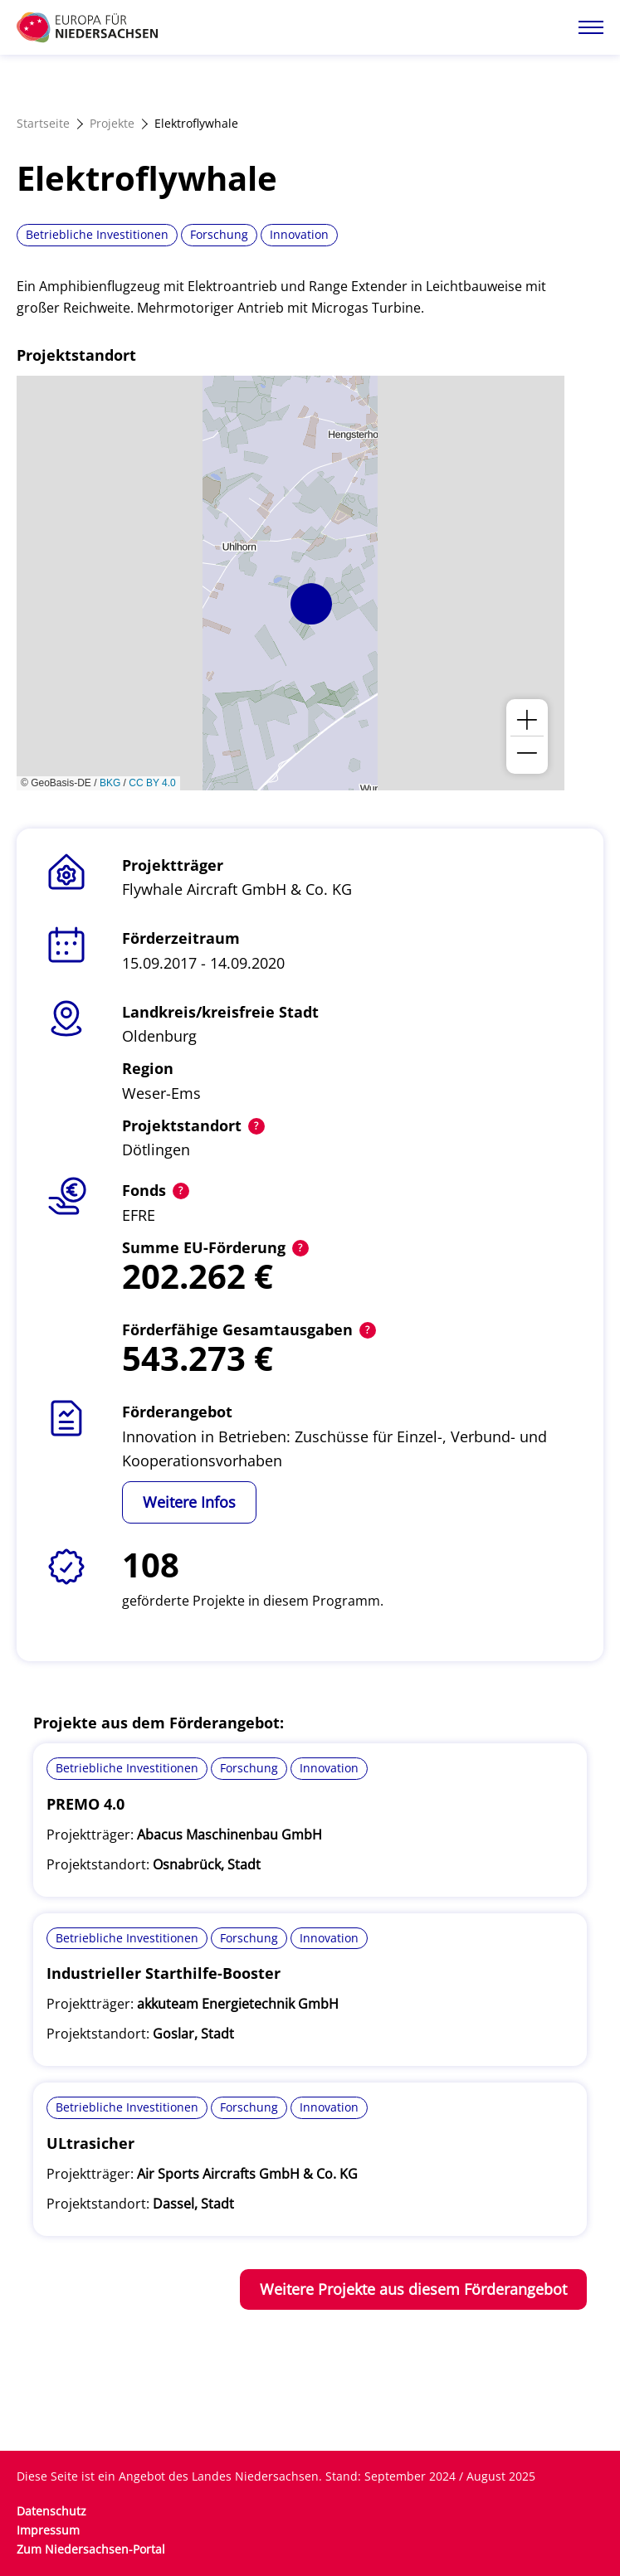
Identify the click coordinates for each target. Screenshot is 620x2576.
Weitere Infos (189, 1502)
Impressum (48, 2530)
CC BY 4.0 (152, 783)
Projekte (112, 123)
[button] (311, 604)
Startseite (43, 123)
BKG (110, 783)
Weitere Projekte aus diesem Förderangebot (413, 2289)
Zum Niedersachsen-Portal (91, 2549)
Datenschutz (51, 2511)
